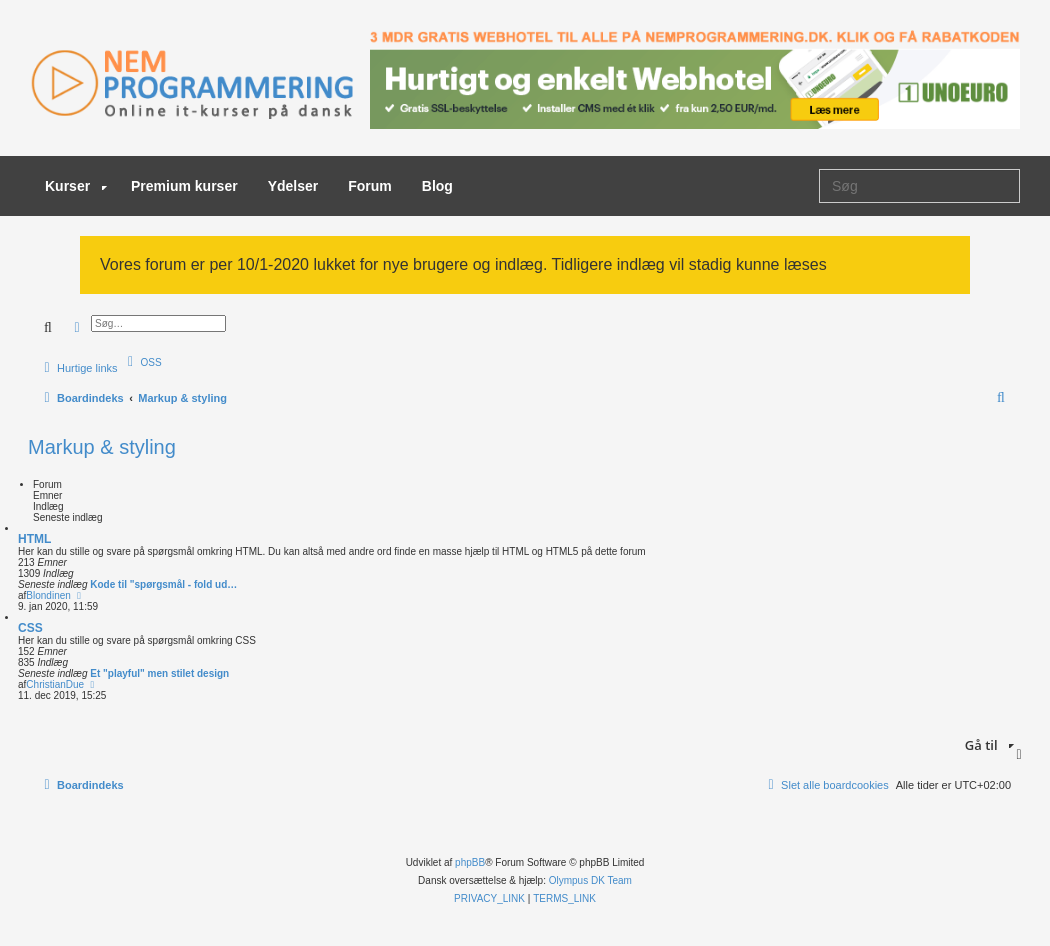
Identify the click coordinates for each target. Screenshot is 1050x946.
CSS (30, 628)
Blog (437, 186)
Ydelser (293, 186)
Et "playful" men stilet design (159, 673)
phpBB (470, 862)
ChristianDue (55, 684)
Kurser (76, 186)
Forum (370, 186)
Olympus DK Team (590, 880)
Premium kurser (184, 186)
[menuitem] (142, 362)
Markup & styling (102, 447)
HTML (34, 539)
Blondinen (48, 595)
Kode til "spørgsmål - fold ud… (163, 584)
